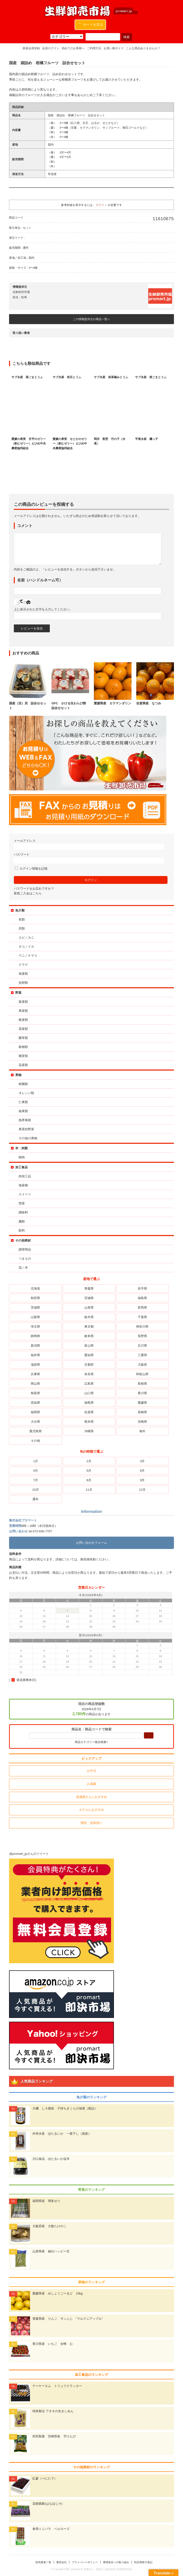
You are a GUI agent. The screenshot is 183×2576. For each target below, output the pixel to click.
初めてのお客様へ (73, 48)
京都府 (89, 1364)
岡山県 (35, 1383)
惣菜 (22, 1203)
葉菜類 (23, 1001)
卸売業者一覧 (43, 2562)
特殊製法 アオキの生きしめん (53, 2411)
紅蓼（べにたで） (44, 2478)
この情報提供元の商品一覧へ (91, 319)
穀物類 (23, 1047)
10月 (35, 1489)
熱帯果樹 (25, 1120)
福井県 (35, 1355)
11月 (89, 1489)
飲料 (22, 1230)
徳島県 (89, 1402)
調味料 (23, 1212)
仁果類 (23, 1102)
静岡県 (35, 1336)
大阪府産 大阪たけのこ (49, 2226)
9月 (142, 1480)
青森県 (89, 1288)
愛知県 (89, 1355)
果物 (18, 1075)
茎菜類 (23, 1029)
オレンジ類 (26, 1093)
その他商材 (23, 1240)
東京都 (89, 1326)
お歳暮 (91, 1784)
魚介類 (20, 910)
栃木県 (89, 1317)
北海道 (35, 1288)
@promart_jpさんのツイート (29, 1853)
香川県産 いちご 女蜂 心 (52, 2344)
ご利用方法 (94, 48)
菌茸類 (23, 1038)
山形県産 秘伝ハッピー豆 (51, 2251)
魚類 (22, 919)
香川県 (142, 1393)
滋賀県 (35, 1364)
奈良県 (89, 1374)
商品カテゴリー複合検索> (91, 1742)
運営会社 (61, 2562)
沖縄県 (89, 1431)
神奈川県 (142, 1326)
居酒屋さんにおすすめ (91, 1797)
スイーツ (25, 1194)
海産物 (23, 1185)
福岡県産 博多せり (46, 2201)
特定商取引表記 (143, 2562)
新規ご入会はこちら (28, 893)
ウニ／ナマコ (28, 955)
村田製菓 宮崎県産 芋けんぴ (54, 2436)
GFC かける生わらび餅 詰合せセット (70, 703)
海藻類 (23, 973)
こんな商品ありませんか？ (143, 48)
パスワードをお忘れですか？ (34, 888)
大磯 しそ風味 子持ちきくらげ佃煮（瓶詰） (64, 2108)
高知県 (35, 1402)
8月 (88, 1480)
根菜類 (23, 1020)
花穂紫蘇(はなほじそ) (47, 2503)
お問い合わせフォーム (91, 1542)
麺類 (22, 1221)
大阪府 (142, 1364)
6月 (142, 1470)
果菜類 (23, 1011)
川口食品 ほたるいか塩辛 (51, 2159)
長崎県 (142, 1412)
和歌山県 (142, 1374)
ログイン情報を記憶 (31, 868)
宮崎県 (142, 1421)
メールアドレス (89, 844)
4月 (35, 1470)
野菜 (18, 992)
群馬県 (142, 1307)
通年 (35, 1499)
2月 (88, 1461)
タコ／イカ (26, 946)
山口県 (89, 1393)
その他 (35, 1440)
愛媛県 (142, 1402)
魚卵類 (23, 982)
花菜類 (23, 1065)
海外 (142, 1431)
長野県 (142, 1336)
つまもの (25, 1258)
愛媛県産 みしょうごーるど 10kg (57, 2293)
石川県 (142, 1345)
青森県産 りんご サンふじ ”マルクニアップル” (67, 2318)
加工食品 (21, 1167)
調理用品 (25, 1249)
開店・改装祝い (91, 1823)
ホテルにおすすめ (91, 1809)
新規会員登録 (31, 48)
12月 (142, 1489)
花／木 (23, 1267)
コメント (24, 526)
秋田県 (35, 1298)
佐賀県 (89, 1412)
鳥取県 (35, 1393)
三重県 (142, 1355)
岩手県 (142, 1288)
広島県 (89, 1383)
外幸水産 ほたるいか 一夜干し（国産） (61, 2133)
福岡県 (35, 1412)
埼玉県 (35, 1326)
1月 (35, 1461)
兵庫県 (35, 1374)
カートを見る (91, 23)
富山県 (89, 1345)
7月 (35, 1480)
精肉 (22, 1157)
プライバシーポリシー (85, 2562)
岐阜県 (89, 1336)
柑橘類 (23, 1084)
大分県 (35, 1421)
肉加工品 (25, 1176)
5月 (88, 1470)
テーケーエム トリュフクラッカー (57, 2386)
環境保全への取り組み (116, 2562)
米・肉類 (21, 1148)
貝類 (22, 928)
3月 (142, 1461)
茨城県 (35, 1307)
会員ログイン (50, 48)
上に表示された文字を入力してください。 (43, 609)
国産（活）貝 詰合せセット (28, 703)
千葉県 (142, 1317)
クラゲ (23, 964)
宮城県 (89, 1298)
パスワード (89, 858)
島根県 (142, 1383)
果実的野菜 (26, 1129)
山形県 (89, 1307)
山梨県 (35, 1317)
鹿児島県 (35, 1431)
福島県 (142, 1298)
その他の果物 (28, 1138)
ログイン (101, 204)
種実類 (23, 1056)
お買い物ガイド (114, 48)
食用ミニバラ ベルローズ (51, 2529)
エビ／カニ (26, 937)
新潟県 (35, 1345)
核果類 (23, 1111)
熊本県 (89, 1421)
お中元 (91, 1771)
